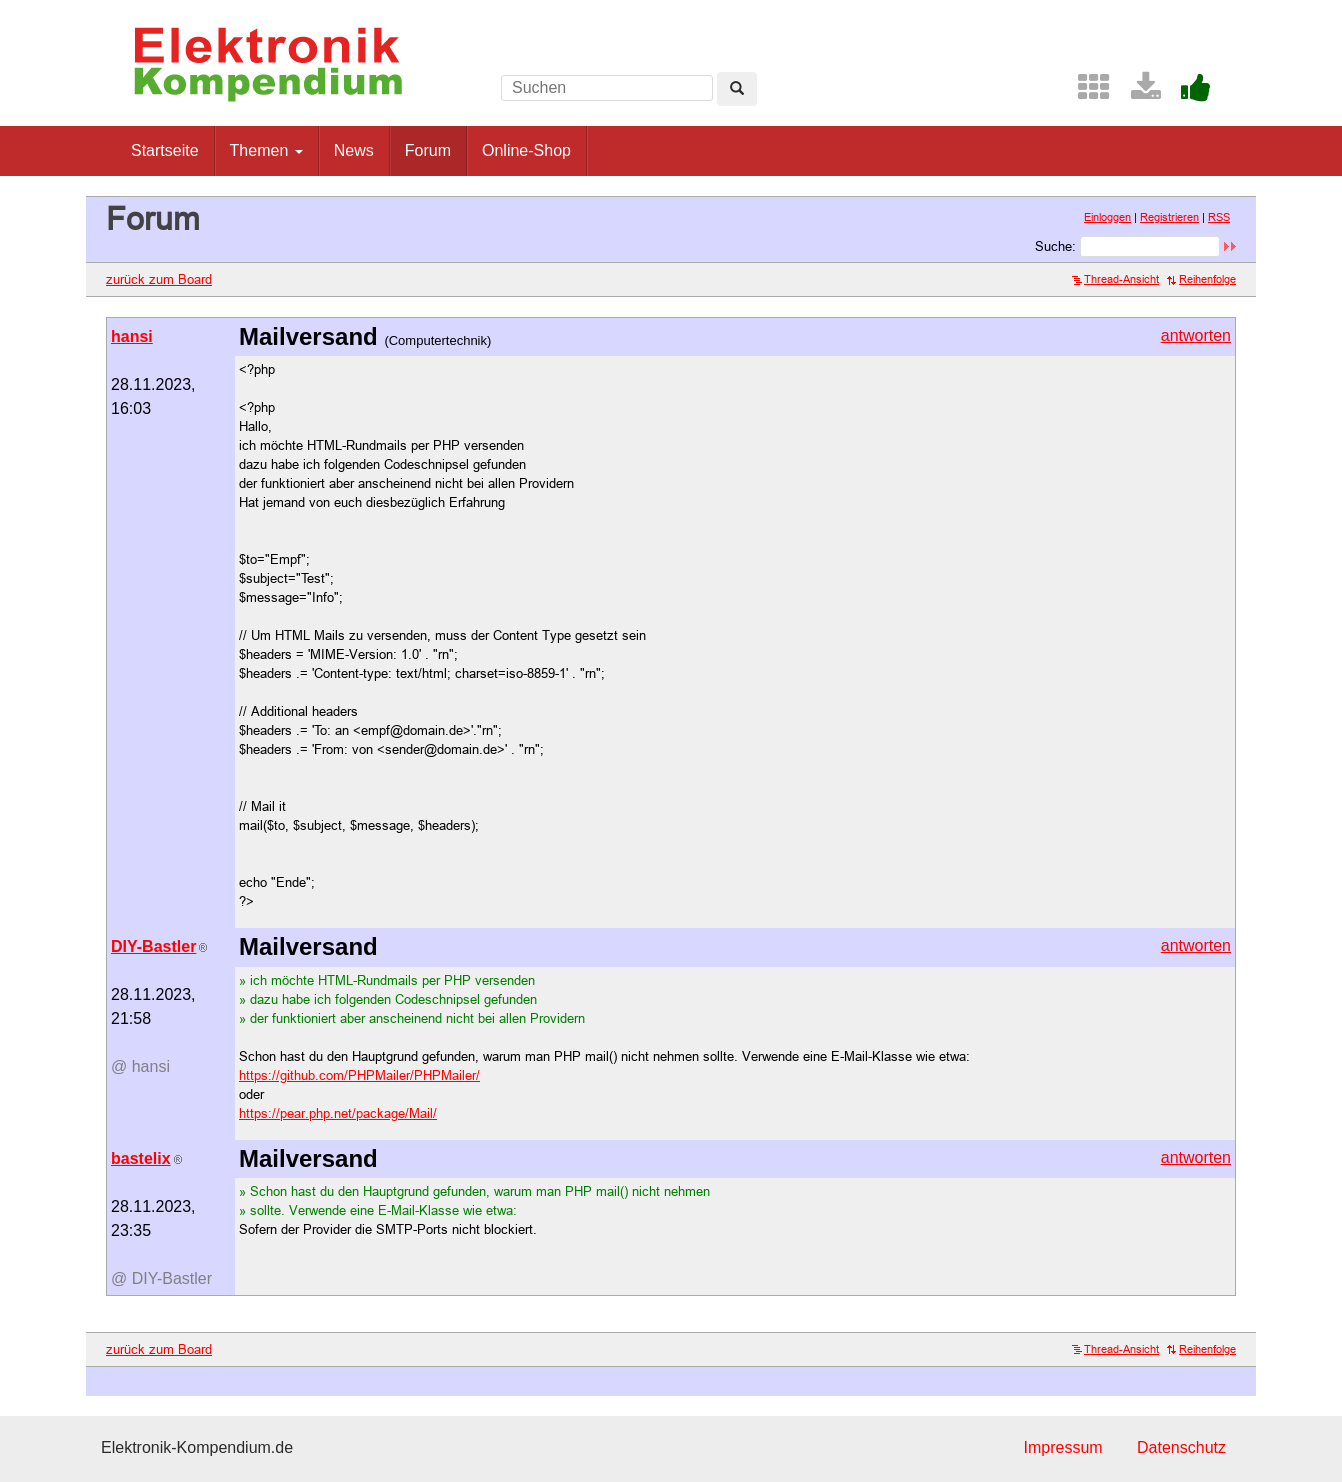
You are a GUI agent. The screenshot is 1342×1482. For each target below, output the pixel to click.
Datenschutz (1181, 1447)
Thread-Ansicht (1115, 279)
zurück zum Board (159, 279)
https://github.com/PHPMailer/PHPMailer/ (359, 1075)
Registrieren (1169, 217)
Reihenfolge (1201, 279)
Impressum (1062, 1447)
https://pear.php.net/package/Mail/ (338, 1113)
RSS (1219, 217)
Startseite (165, 150)
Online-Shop (526, 150)
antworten (1196, 335)
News (354, 150)
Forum (428, 150)
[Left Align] (737, 89)
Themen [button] (266, 150)
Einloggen (1107, 217)
